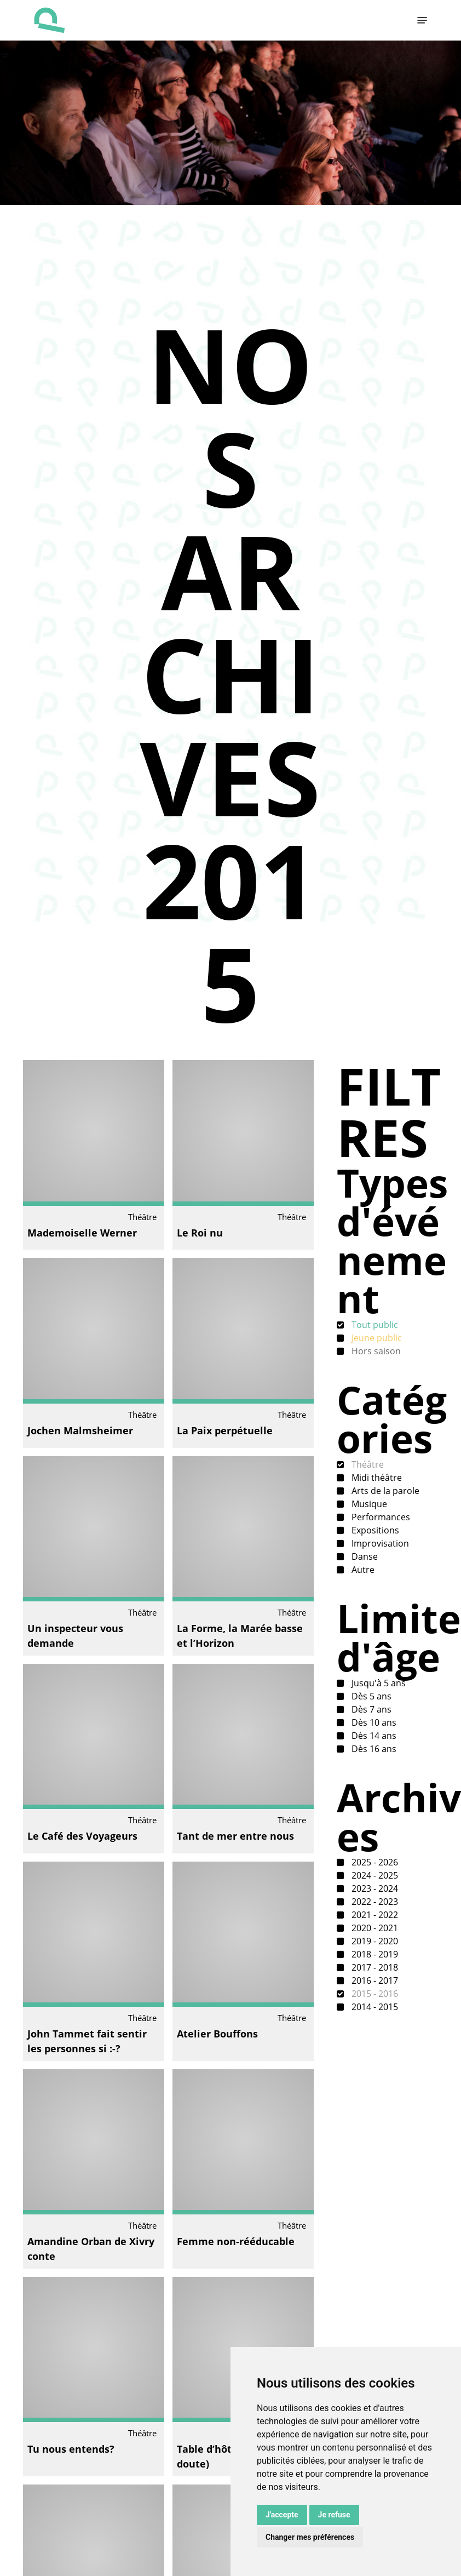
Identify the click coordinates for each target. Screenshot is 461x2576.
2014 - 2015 (373, 2007)
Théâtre (366, 1464)
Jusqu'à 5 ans (377, 1683)
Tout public (373, 1325)
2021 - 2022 (373, 1915)
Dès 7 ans (370, 1709)
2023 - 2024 (373, 1888)
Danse (363, 1556)
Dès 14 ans (372, 1736)
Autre (361, 1570)
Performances (379, 1517)
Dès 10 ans (372, 1722)
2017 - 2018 (373, 1967)
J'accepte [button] (282, 2514)
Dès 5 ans (370, 1696)
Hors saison (375, 1351)
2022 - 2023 (373, 1902)
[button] (422, 20)
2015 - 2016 (373, 1994)
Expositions (374, 1530)
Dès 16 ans (372, 1749)
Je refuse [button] (334, 2514)
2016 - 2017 (373, 1980)
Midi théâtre (375, 1478)
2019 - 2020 (373, 1941)
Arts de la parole (384, 1491)
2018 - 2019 (373, 1954)
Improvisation (379, 1543)
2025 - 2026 (373, 1862)
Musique (368, 1504)
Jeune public (375, 1338)
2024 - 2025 (373, 1875)
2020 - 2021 (373, 1928)
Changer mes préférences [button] (310, 2537)
